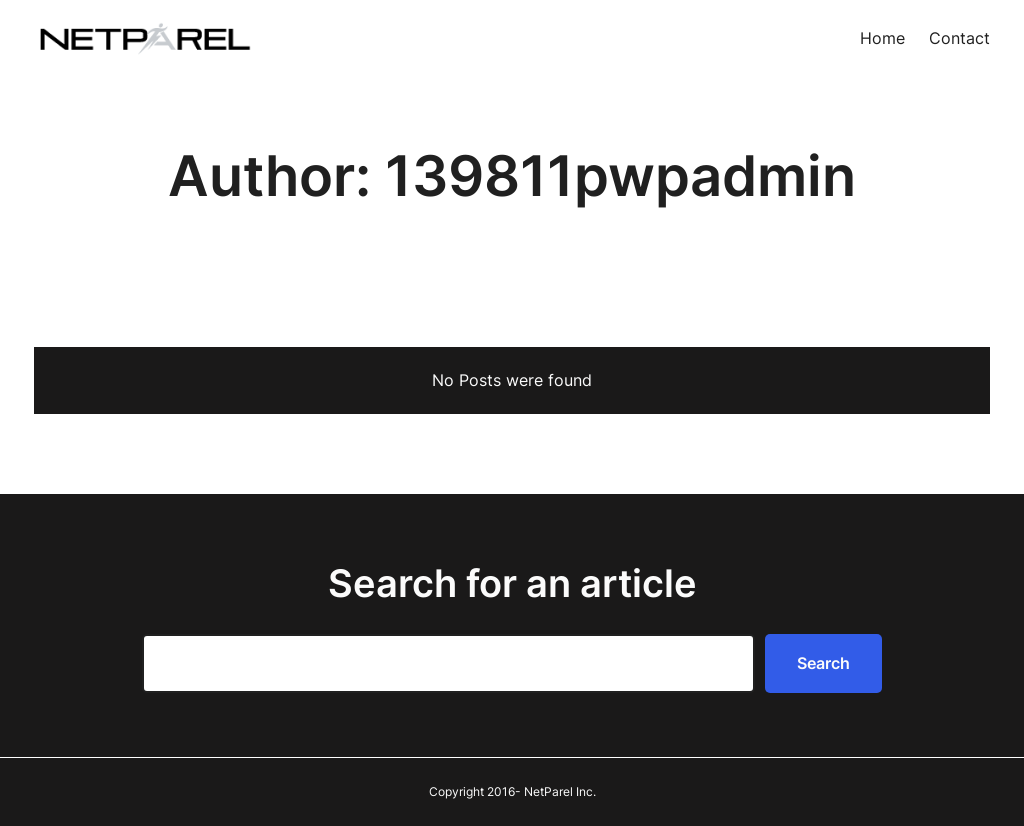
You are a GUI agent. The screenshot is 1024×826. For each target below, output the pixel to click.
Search (823, 663)
